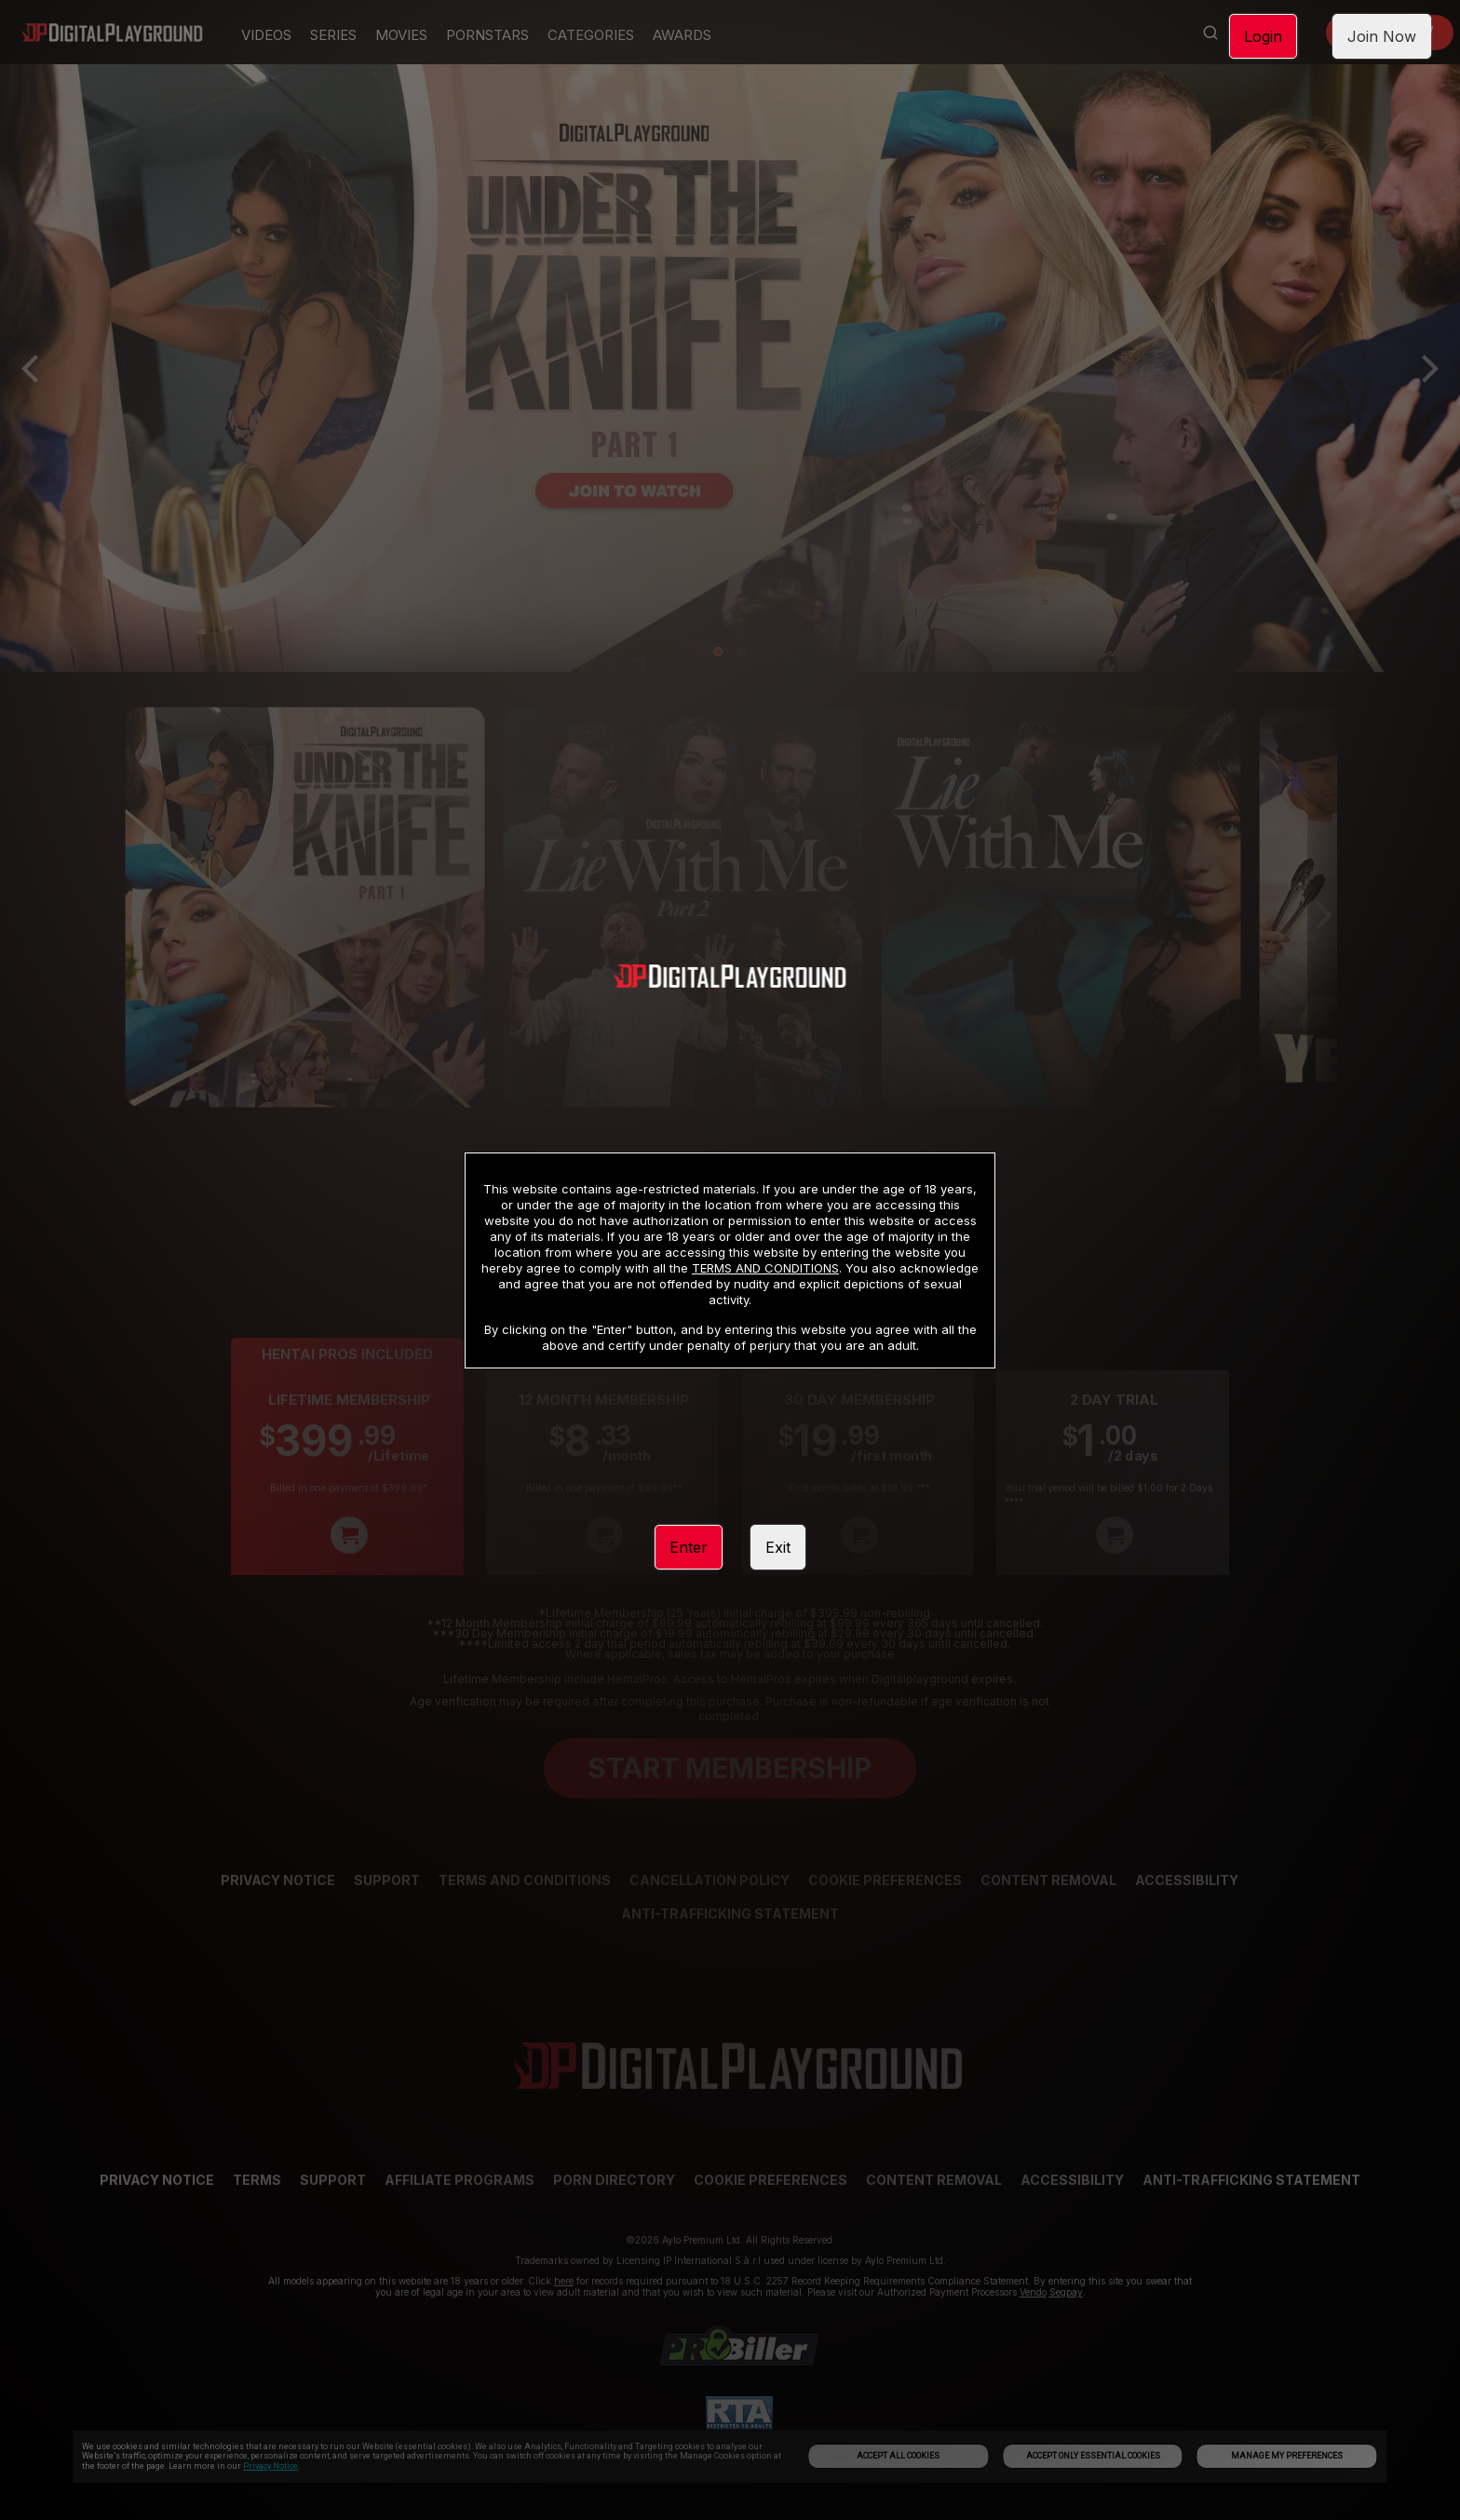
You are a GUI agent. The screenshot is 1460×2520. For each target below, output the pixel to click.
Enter (688, 1547)
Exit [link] (778, 1547)
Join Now (1381, 36)
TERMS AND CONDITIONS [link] (765, 1267)
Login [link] (1263, 36)
